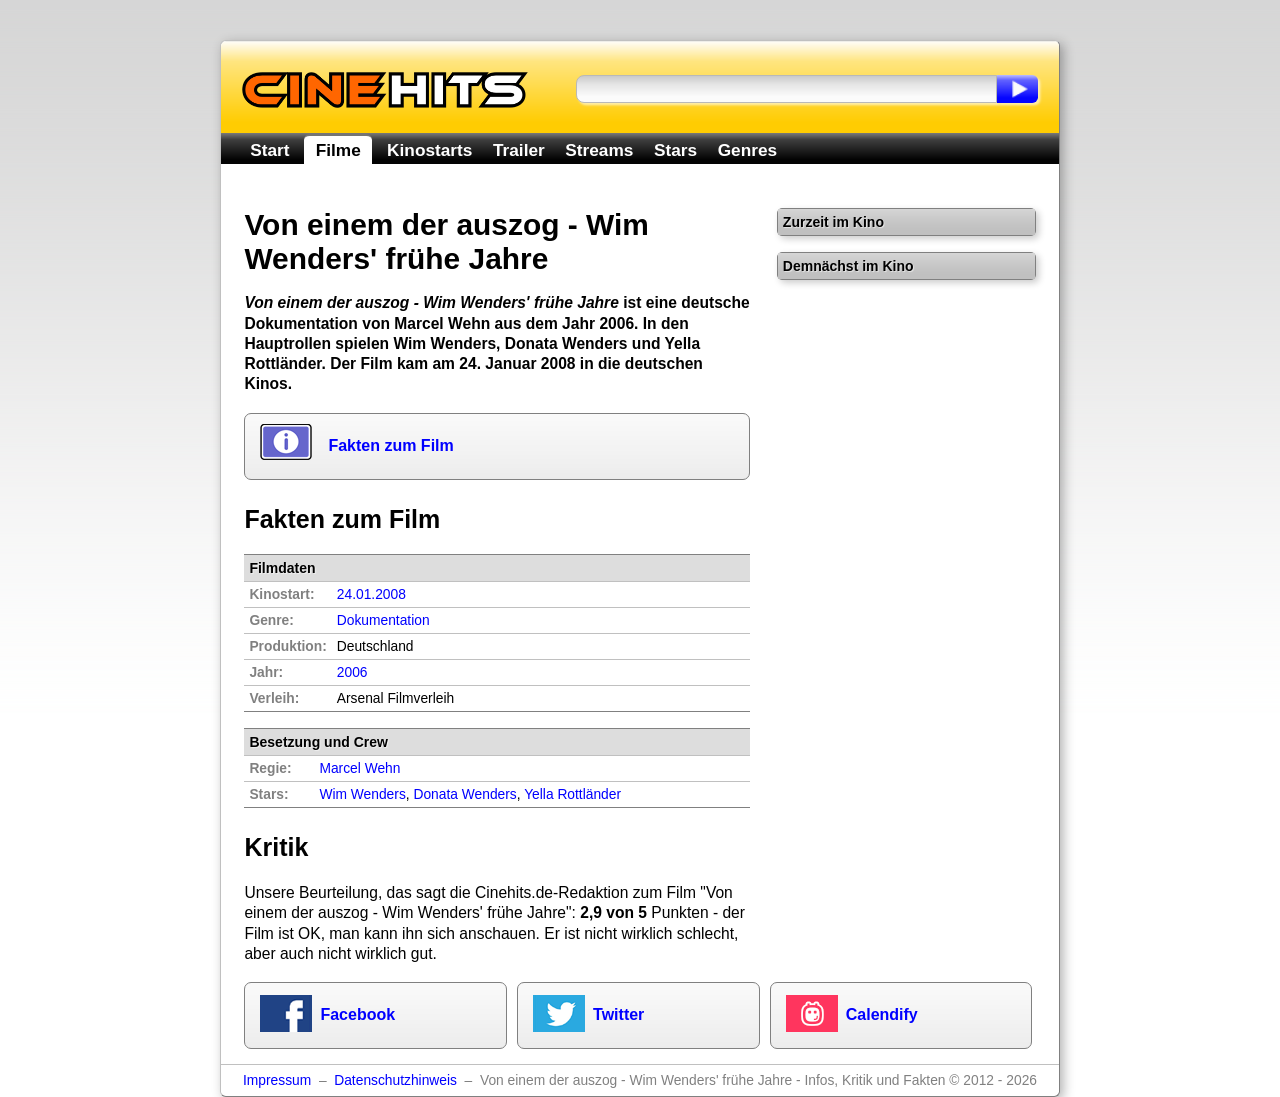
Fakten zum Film (390, 445)
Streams (599, 150)
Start (269, 150)
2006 (352, 672)
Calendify (882, 1014)
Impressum (277, 1080)
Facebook (357, 1014)
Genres (747, 150)
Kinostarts (429, 150)
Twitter (618, 1014)
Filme (338, 150)
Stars (675, 150)
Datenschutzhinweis (395, 1080)
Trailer (519, 150)
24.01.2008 (371, 594)
